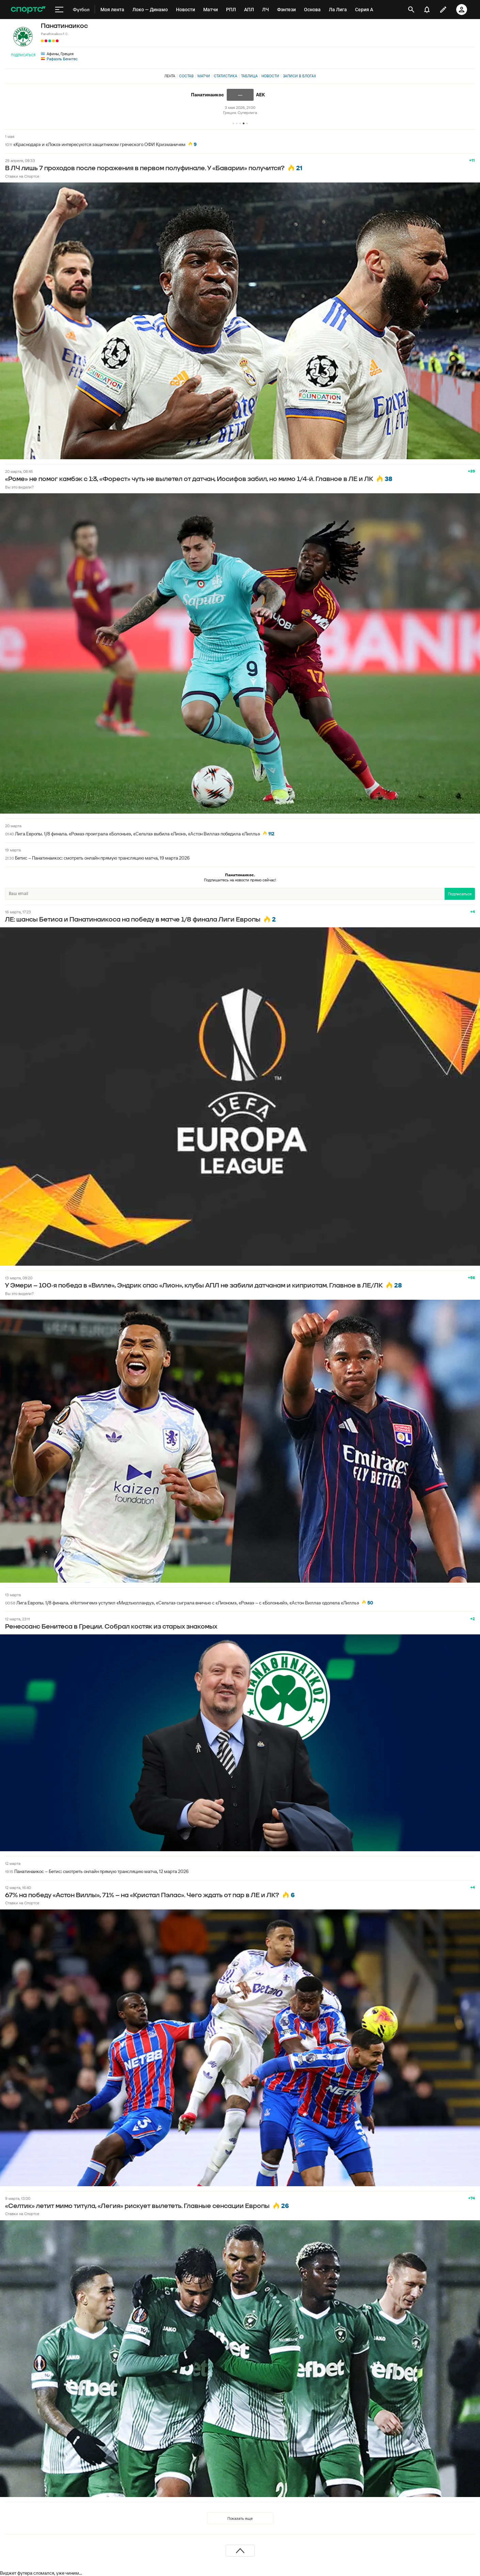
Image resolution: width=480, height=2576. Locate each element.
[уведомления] (427, 9)
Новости (270, 76)
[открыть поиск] (411, 9)
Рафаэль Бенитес (62, 58)
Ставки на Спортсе (22, 176)
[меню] (59, 9)
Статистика (225, 76)
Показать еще (240, 2518)
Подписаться (23, 55)
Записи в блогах (299, 76)
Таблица (249, 76)
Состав (186, 76)
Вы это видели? (19, 487)
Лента (169, 76)
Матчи (203, 76)
